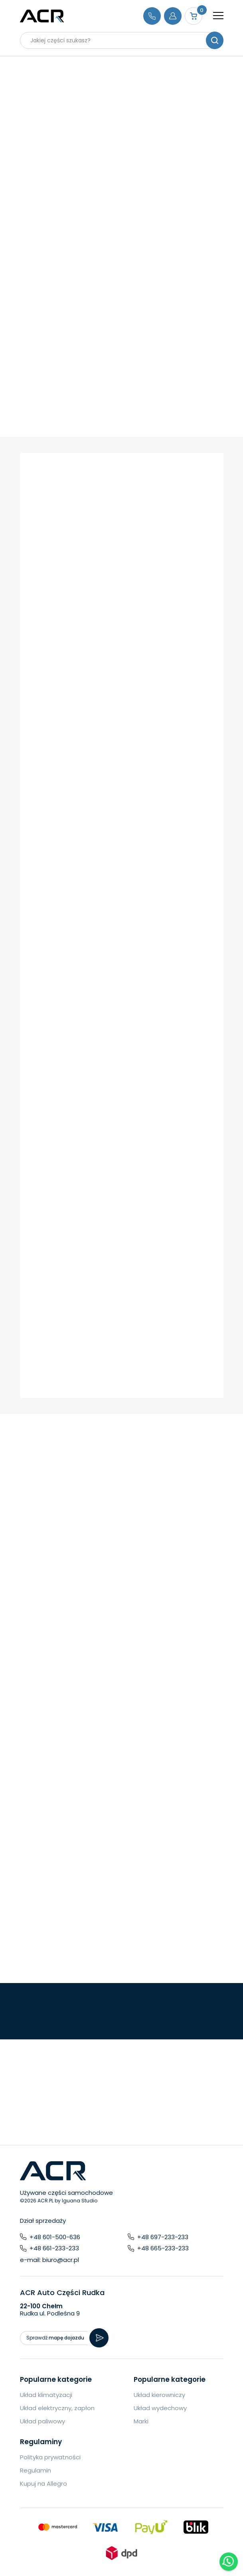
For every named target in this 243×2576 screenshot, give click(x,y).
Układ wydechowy (160, 2408)
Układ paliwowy (42, 2421)
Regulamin (35, 2470)
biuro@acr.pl (60, 2260)
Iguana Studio (79, 2200)
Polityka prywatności (50, 2457)
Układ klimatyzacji (46, 2395)
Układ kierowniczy (159, 2395)
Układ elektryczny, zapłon (57, 2408)
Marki (141, 2421)
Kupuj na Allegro (43, 2483)
